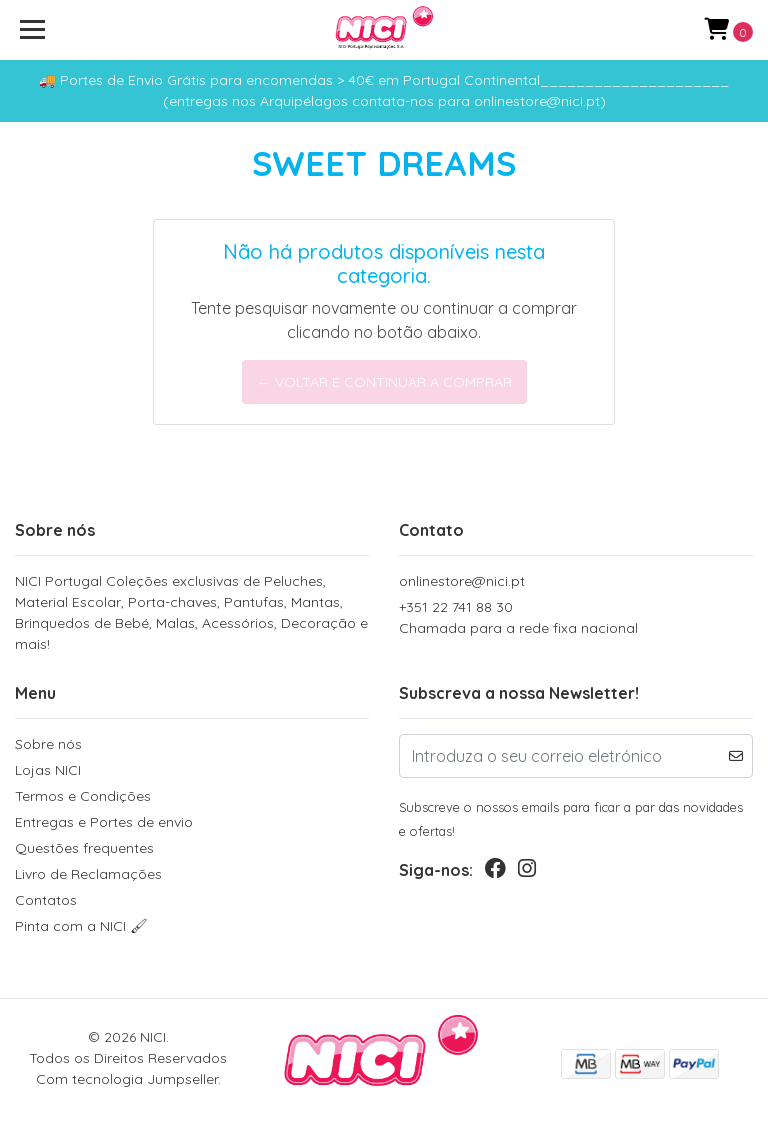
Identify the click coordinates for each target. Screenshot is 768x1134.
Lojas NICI (48, 770)
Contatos (46, 900)
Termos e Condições (83, 796)
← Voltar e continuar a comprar (384, 382)
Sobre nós (48, 744)
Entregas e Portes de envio (104, 822)
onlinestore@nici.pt (462, 581)
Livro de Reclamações (88, 874)
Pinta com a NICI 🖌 (81, 926)
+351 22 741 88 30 (576, 618)
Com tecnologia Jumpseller (127, 1079)
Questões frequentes (84, 848)
